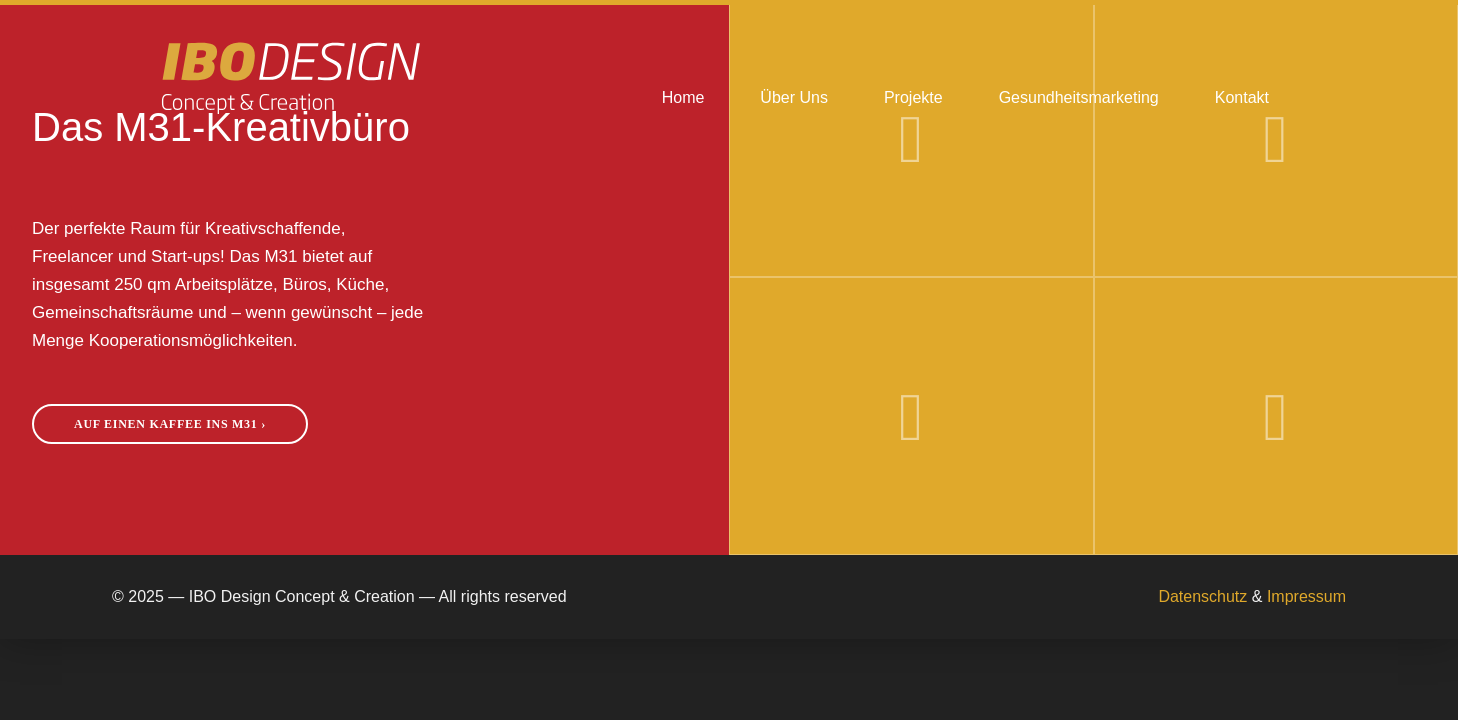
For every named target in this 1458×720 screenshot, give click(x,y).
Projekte (913, 97)
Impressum (1306, 596)
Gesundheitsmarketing (1079, 97)
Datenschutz (1202, 596)
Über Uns (794, 97)
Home (683, 97)
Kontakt (1242, 97)
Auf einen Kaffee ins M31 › (170, 424)
